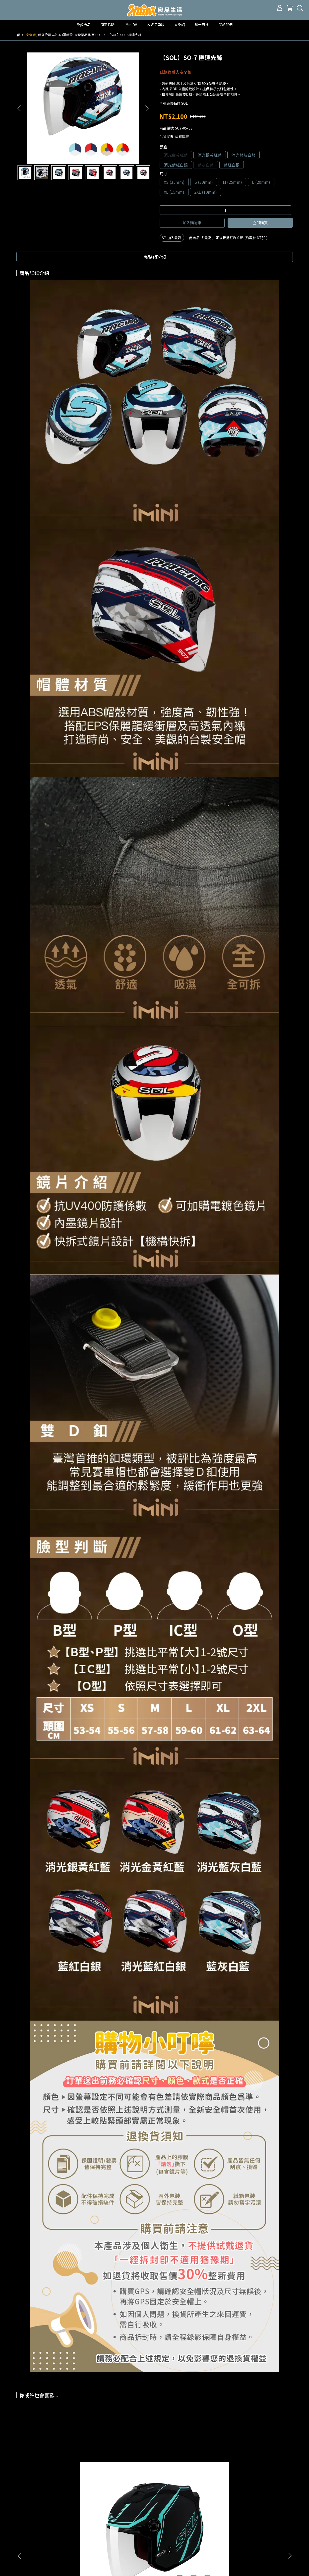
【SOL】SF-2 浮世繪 (246, 2466)
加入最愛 (171, 237)
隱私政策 (126, 2521)
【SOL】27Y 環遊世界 (113, 2466)
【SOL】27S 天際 (42, 2466)
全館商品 (84, 24)
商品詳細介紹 (154, 256)
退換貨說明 (105, 2521)
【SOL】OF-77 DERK (180, 2466)
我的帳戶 (63, 2521)
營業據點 (43, 2521)
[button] (147, 108)
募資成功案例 (149, 2521)
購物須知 (83, 2521)
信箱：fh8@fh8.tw (31, 2544)
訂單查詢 (23, 2521)
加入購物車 (192, 222)
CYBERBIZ (125, 2563)
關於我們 (226, 24)
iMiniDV (130, 24)
